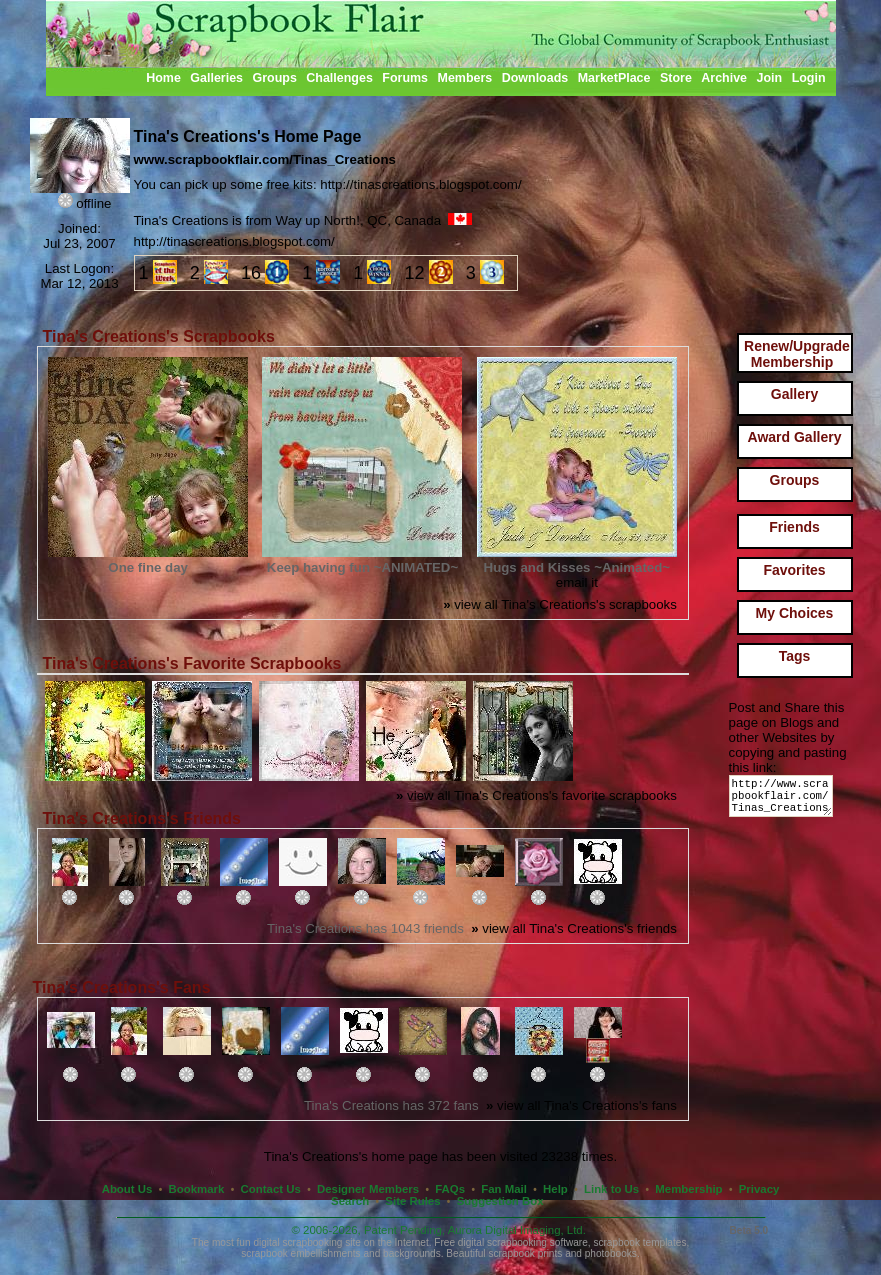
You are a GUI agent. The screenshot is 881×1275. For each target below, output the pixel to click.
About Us (127, 1189)
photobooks (611, 1253)
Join (770, 78)
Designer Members (368, 1189)
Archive (724, 78)
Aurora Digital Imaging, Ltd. (517, 1230)
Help (555, 1189)
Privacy (759, 1189)
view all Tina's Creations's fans (581, 1105)
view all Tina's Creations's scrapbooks (560, 604)
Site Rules (412, 1201)
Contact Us (271, 1189)
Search (350, 1201)
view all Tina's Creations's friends (574, 928)
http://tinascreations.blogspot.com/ (234, 241)
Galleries (216, 78)
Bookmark (197, 1189)
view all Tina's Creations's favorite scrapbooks (536, 795)
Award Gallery (795, 437)
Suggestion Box (500, 1201)
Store (676, 78)
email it (577, 582)
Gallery (794, 394)
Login (809, 78)
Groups (274, 78)
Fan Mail (504, 1189)
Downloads (535, 78)
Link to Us (611, 1189)
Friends (794, 527)
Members (465, 78)
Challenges (339, 78)
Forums (405, 78)
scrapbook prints (525, 1253)
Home (163, 78)
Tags (795, 656)
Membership (688, 1189)
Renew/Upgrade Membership (797, 354)
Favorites (794, 570)
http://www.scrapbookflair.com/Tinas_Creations (784, 800)
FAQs (450, 1189)
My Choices (795, 613)
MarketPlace (614, 78)
